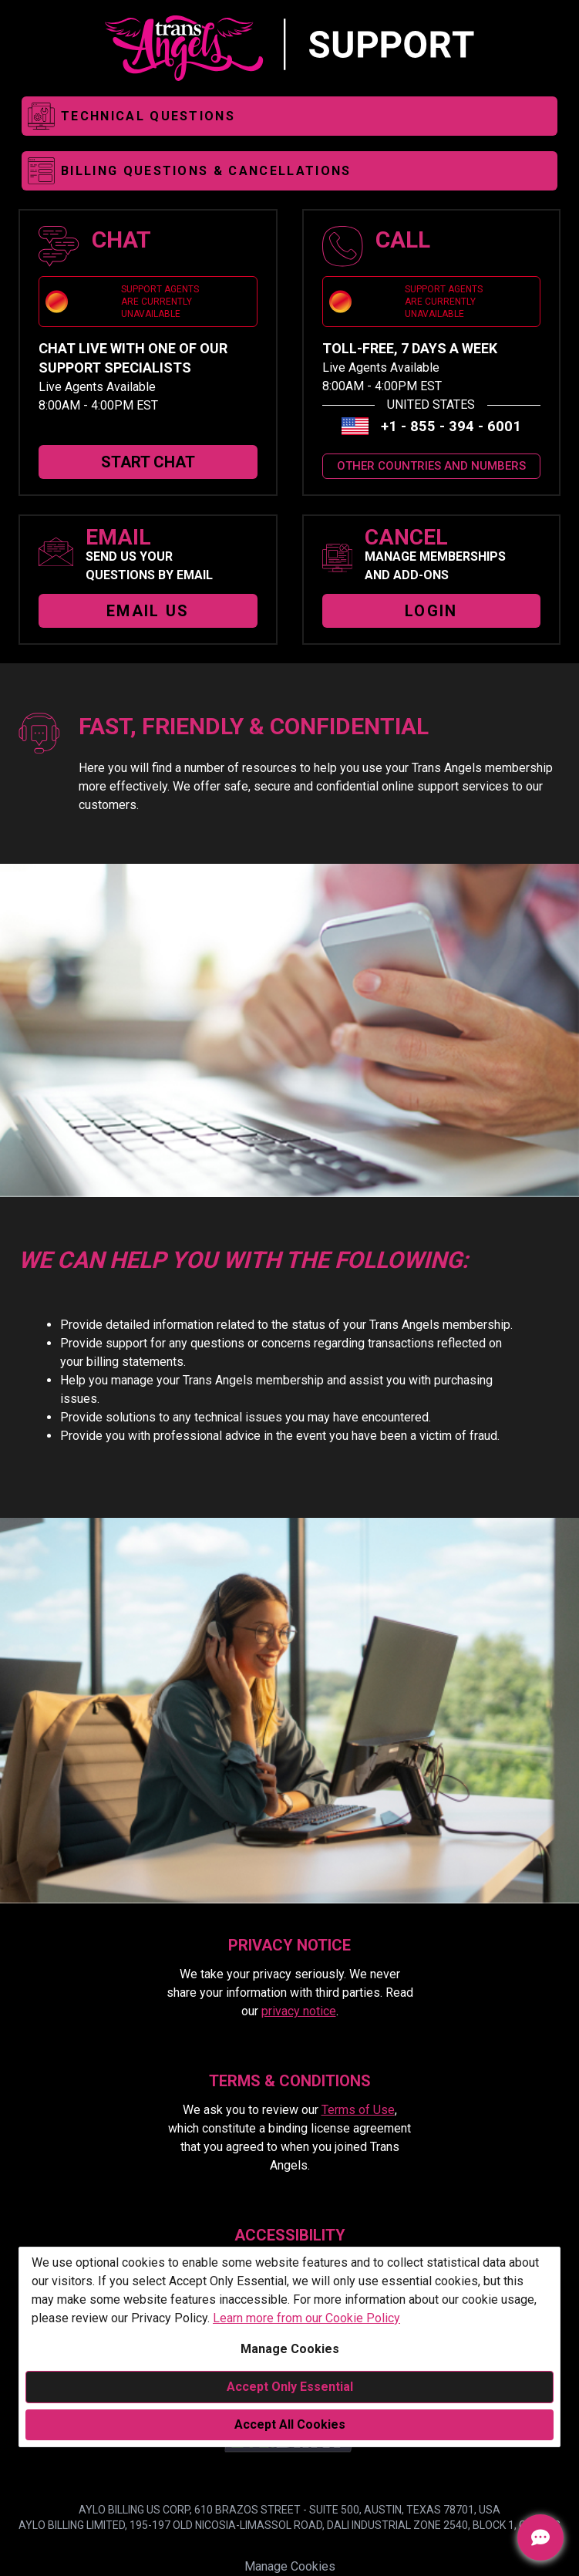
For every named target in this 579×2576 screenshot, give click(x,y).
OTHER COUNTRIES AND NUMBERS (431, 466)
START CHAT (148, 462)
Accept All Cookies (289, 2424)
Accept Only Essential (290, 2386)
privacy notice (298, 2011)
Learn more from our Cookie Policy (306, 2318)
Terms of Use (358, 2109)
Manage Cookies (290, 2349)
